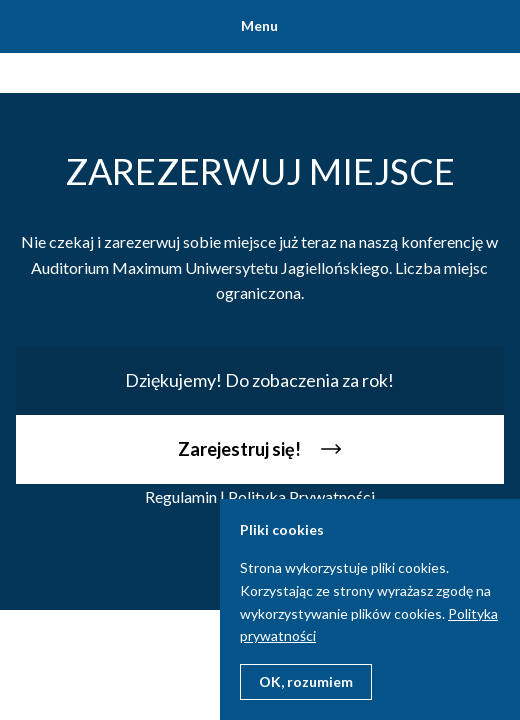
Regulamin (181, 496)
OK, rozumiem (306, 681)
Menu (259, 25)
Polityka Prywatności (301, 496)
